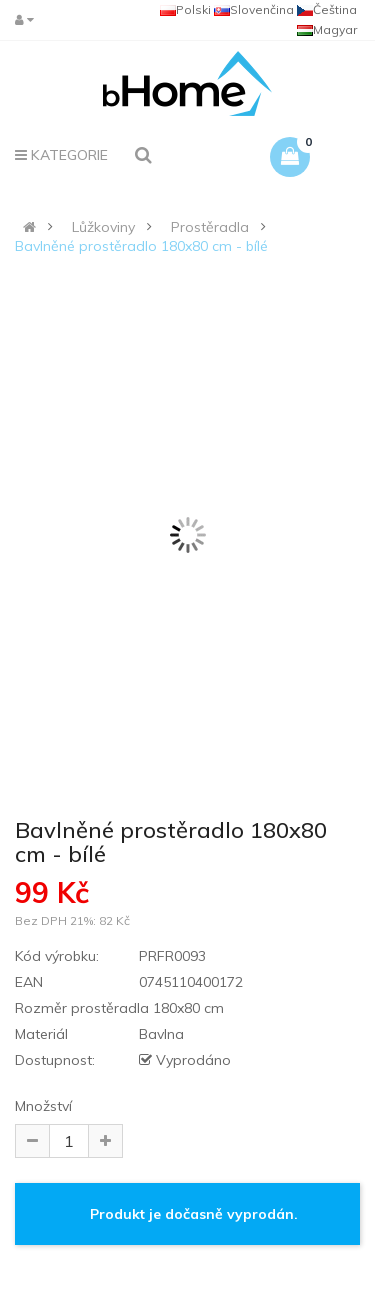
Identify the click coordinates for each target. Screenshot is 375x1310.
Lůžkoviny (103, 227)
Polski (185, 9)
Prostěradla (210, 227)
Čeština (327, 9)
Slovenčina (254, 9)
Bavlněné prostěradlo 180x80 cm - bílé (141, 246)
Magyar (327, 29)
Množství (43, 1106)
